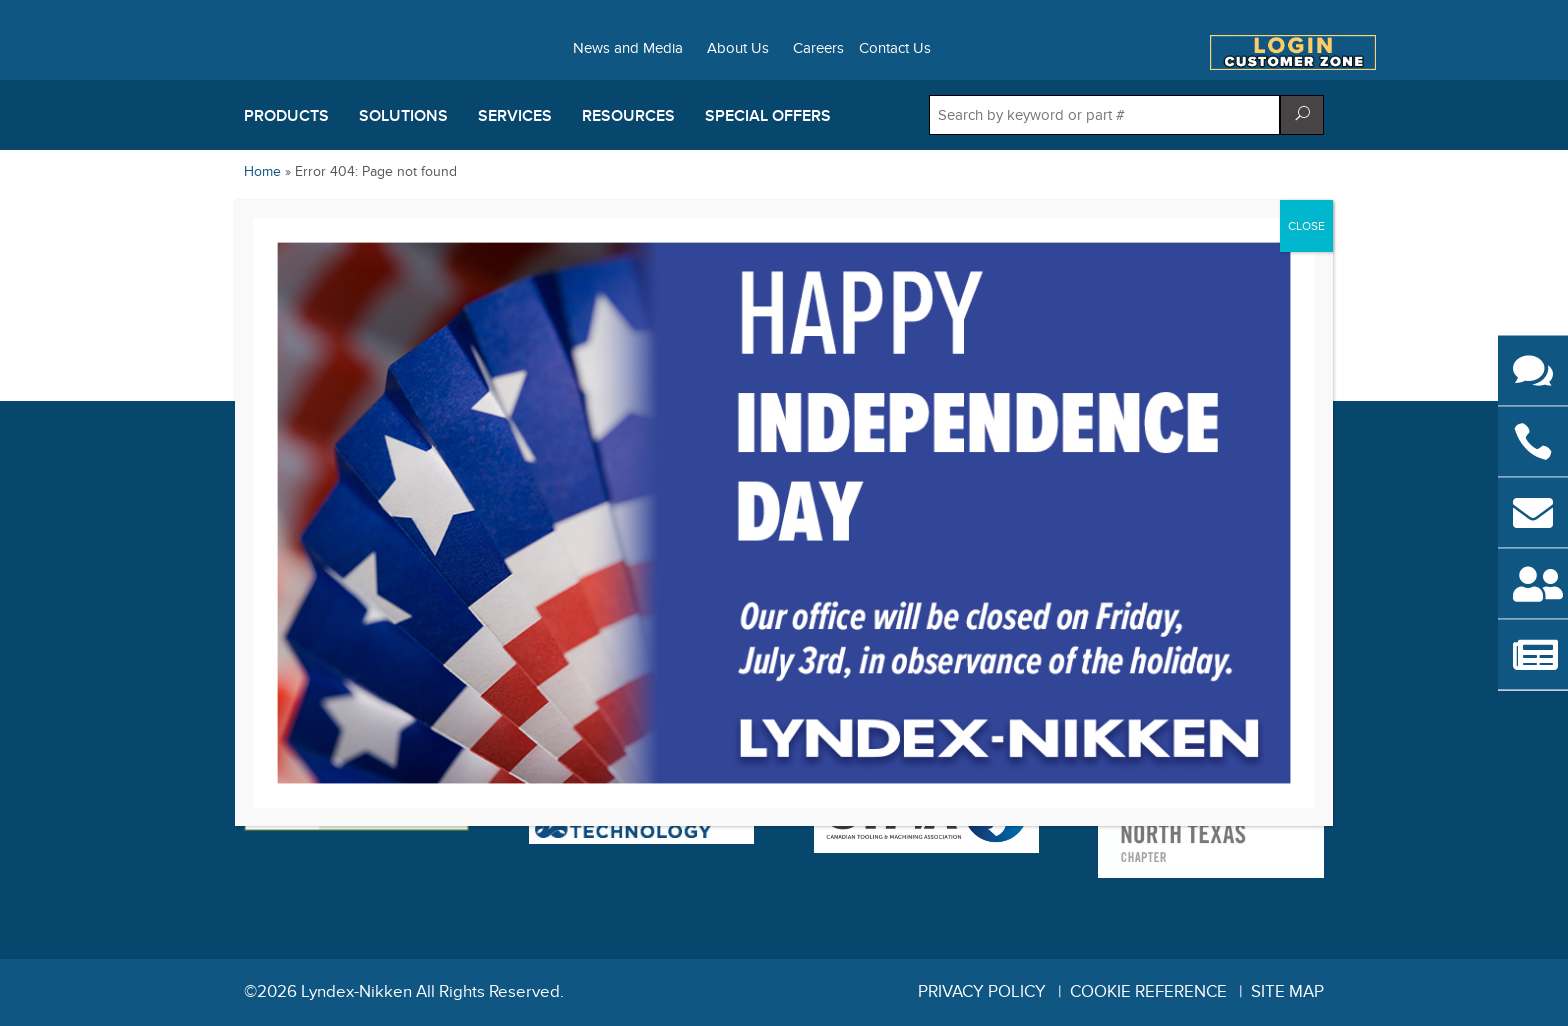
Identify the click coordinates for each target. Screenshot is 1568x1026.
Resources (628, 116)
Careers (818, 49)
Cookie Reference (1148, 992)
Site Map (1287, 992)
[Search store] (1104, 115)
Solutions (403, 116)
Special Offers (768, 116)
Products (286, 116)
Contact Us (895, 49)
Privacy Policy (982, 992)
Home (262, 171)
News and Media (628, 49)
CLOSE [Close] (1306, 226)
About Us (738, 49)
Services (515, 116)
